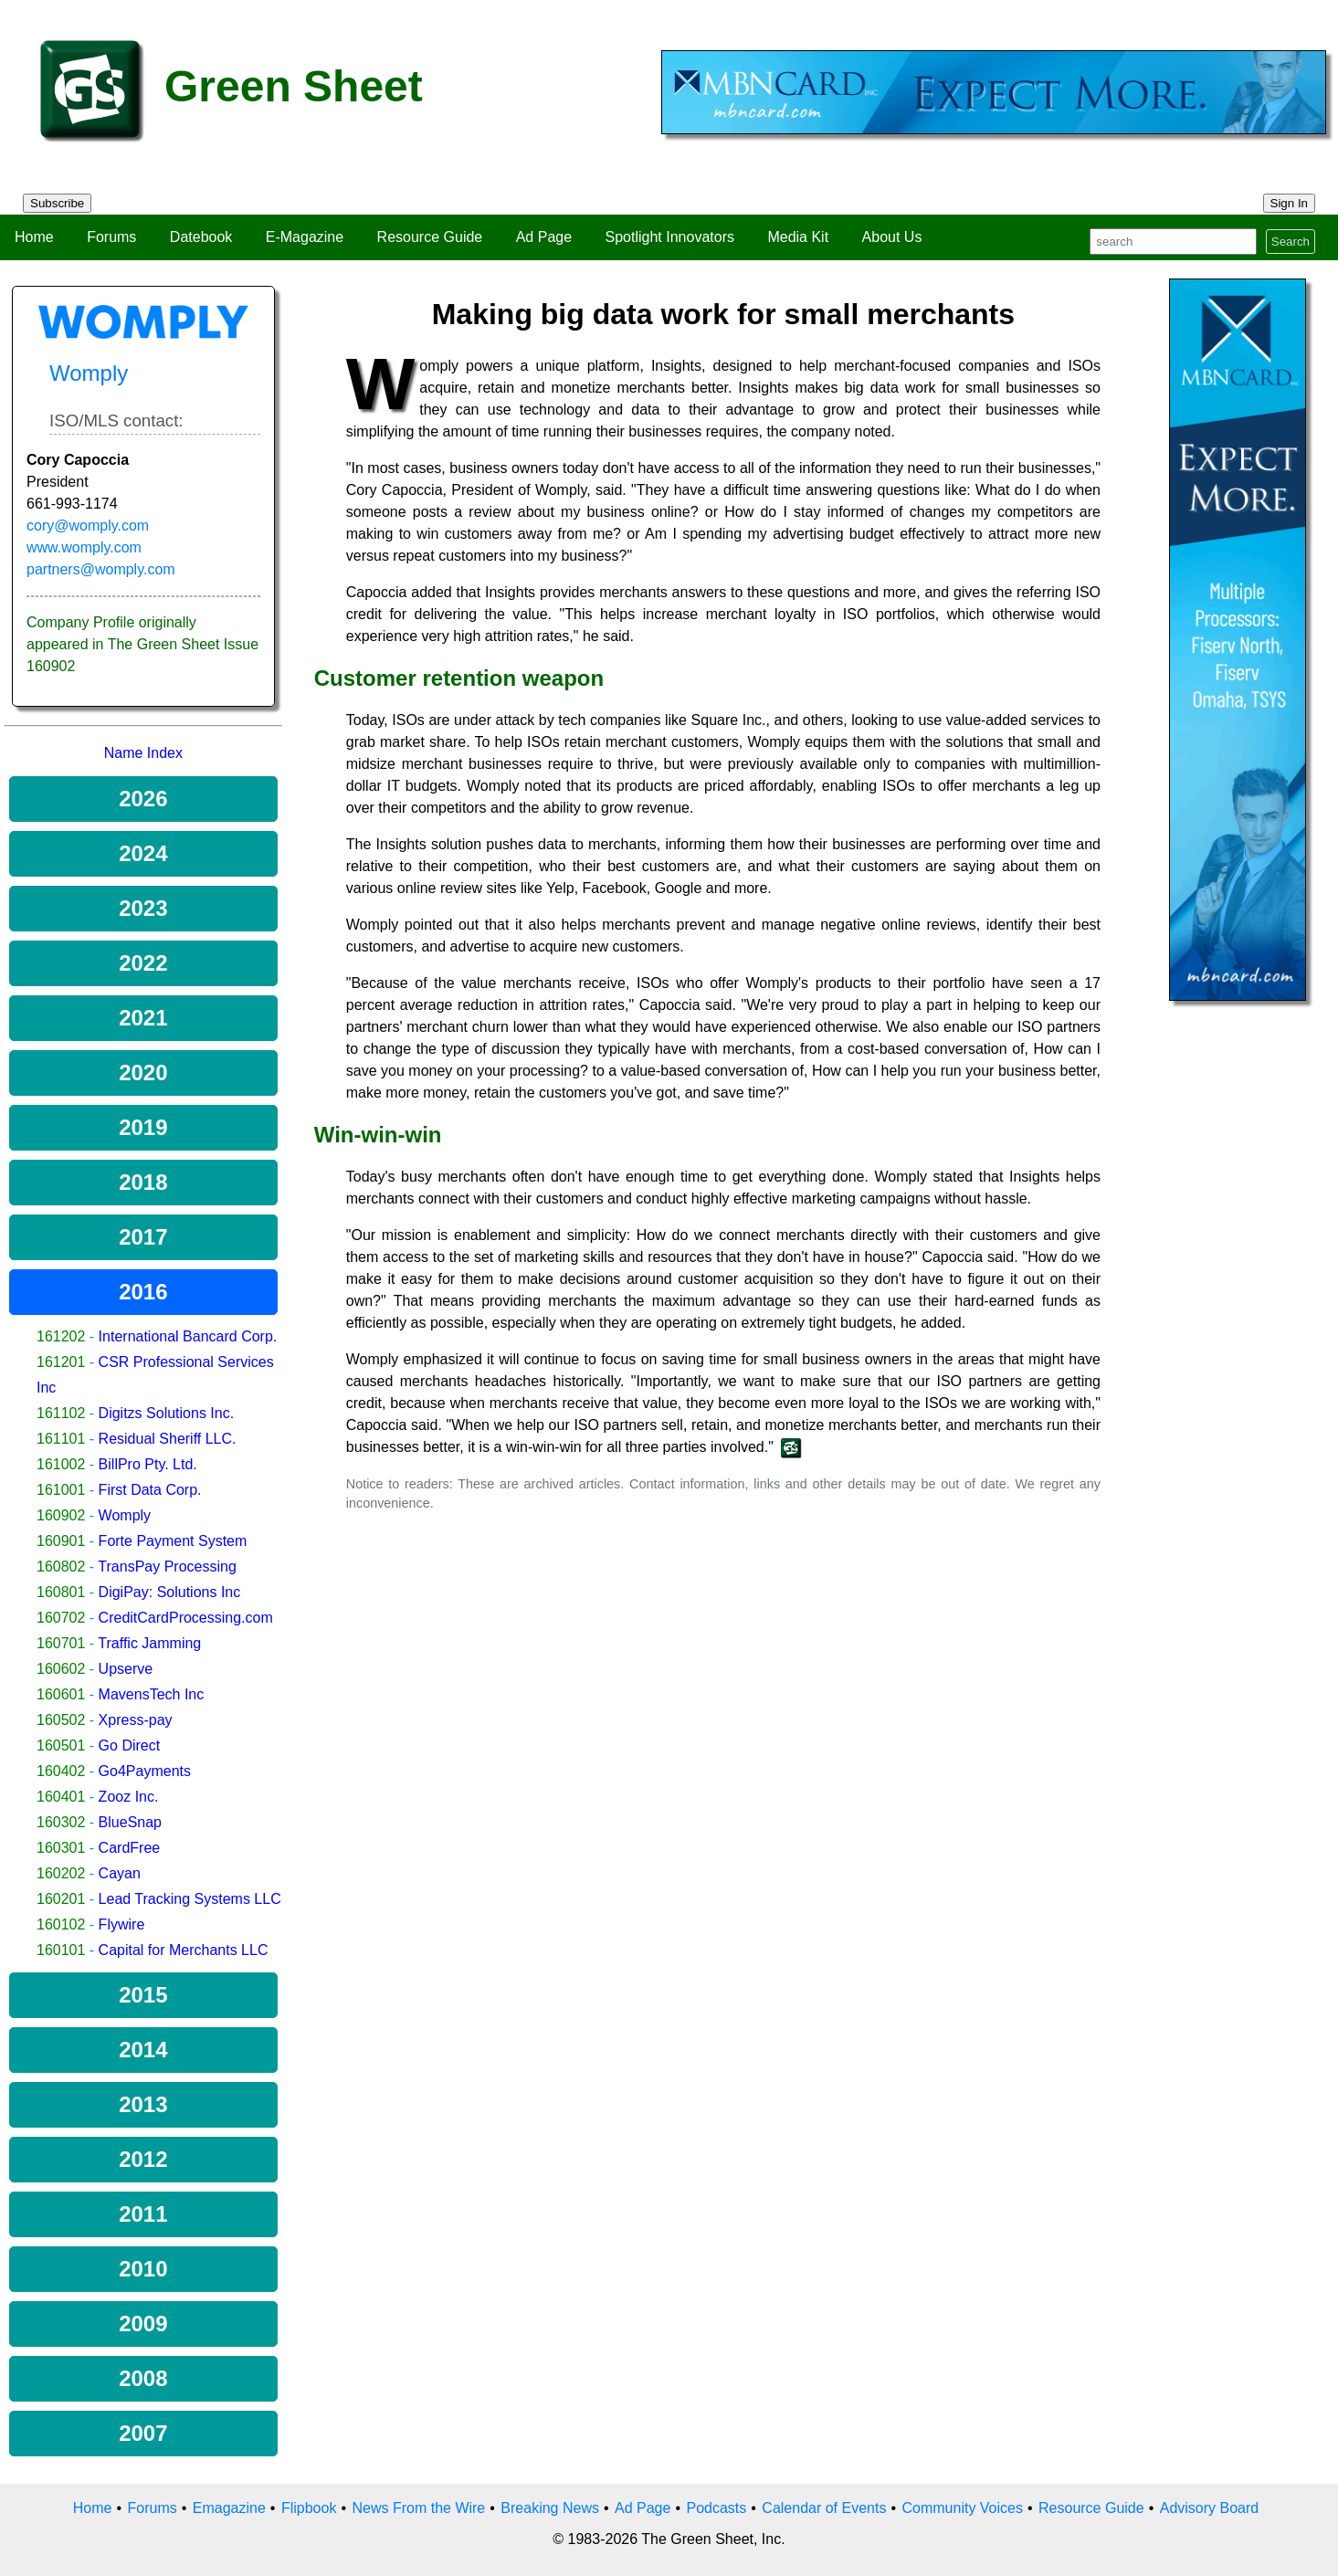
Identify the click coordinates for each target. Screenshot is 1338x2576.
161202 (61, 1336)
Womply (125, 1515)
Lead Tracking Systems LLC (190, 1899)
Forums (111, 237)
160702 (61, 1617)
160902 (61, 1515)
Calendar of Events (824, 2508)
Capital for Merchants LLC (184, 1950)
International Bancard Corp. (188, 1336)
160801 (61, 1592)
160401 (61, 1796)
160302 (61, 1822)
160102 (61, 1924)
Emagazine (229, 2508)
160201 (61, 1899)
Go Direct (130, 1745)
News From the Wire (418, 2508)
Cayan (120, 1873)
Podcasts (716, 2508)
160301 (61, 1848)
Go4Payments (145, 1771)
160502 (61, 1720)
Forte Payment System (173, 1541)
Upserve (126, 1669)
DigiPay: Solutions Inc (170, 1592)
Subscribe (57, 203)
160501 (61, 1745)
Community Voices (962, 2508)
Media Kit (797, 237)
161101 (61, 1438)
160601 (61, 1694)
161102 (61, 1413)
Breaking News (549, 2508)
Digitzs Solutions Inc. (167, 1413)
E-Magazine (304, 237)
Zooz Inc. (129, 1796)
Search (1290, 241)
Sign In (1289, 203)
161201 (61, 1362)
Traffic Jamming (149, 1643)
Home (34, 237)
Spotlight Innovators (670, 237)
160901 (61, 1541)
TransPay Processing (167, 1566)
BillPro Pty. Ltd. (148, 1464)
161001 (61, 1490)
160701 (61, 1643)
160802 (61, 1566)
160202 (61, 1873)
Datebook (201, 237)
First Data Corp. (150, 1490)
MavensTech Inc (152, 1694)
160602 (61, 1669)
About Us (892, 237)
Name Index (143, 753)
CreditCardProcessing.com (186, 1617)
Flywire (122, 1924)
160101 (61, 1950)
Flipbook (308, 2508)
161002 (61, 1464)
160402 (61, 1771)
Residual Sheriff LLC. (168, 1438)
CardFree (130, 1848)
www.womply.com (84, 547)
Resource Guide (430, 237)
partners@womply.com (100, 569)
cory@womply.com (87, 525)
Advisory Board (1209, 2508)
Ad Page (544, 237)
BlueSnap (130, 1822)
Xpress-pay (136, 1720)
